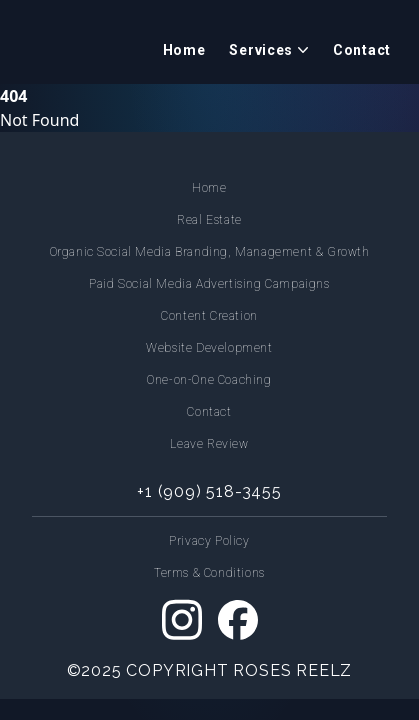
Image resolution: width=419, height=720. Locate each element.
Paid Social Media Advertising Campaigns (209, 284)
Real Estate (209, 220)
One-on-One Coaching (209, 380)
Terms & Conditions (209, 573)
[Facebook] (238, 620)
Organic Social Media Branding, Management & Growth (210, 252)
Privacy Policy (209, 541)
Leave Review (209, 444)
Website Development (209, 348)
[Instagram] (182, 620)
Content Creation (209, 316)
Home (184, 50)
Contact (362, 50)
